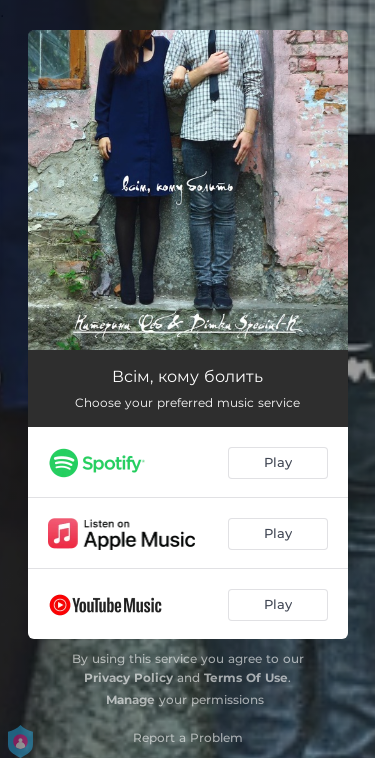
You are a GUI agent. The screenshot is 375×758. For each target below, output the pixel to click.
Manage (130, 699)
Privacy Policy (128, 677)
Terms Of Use (246, 677)
